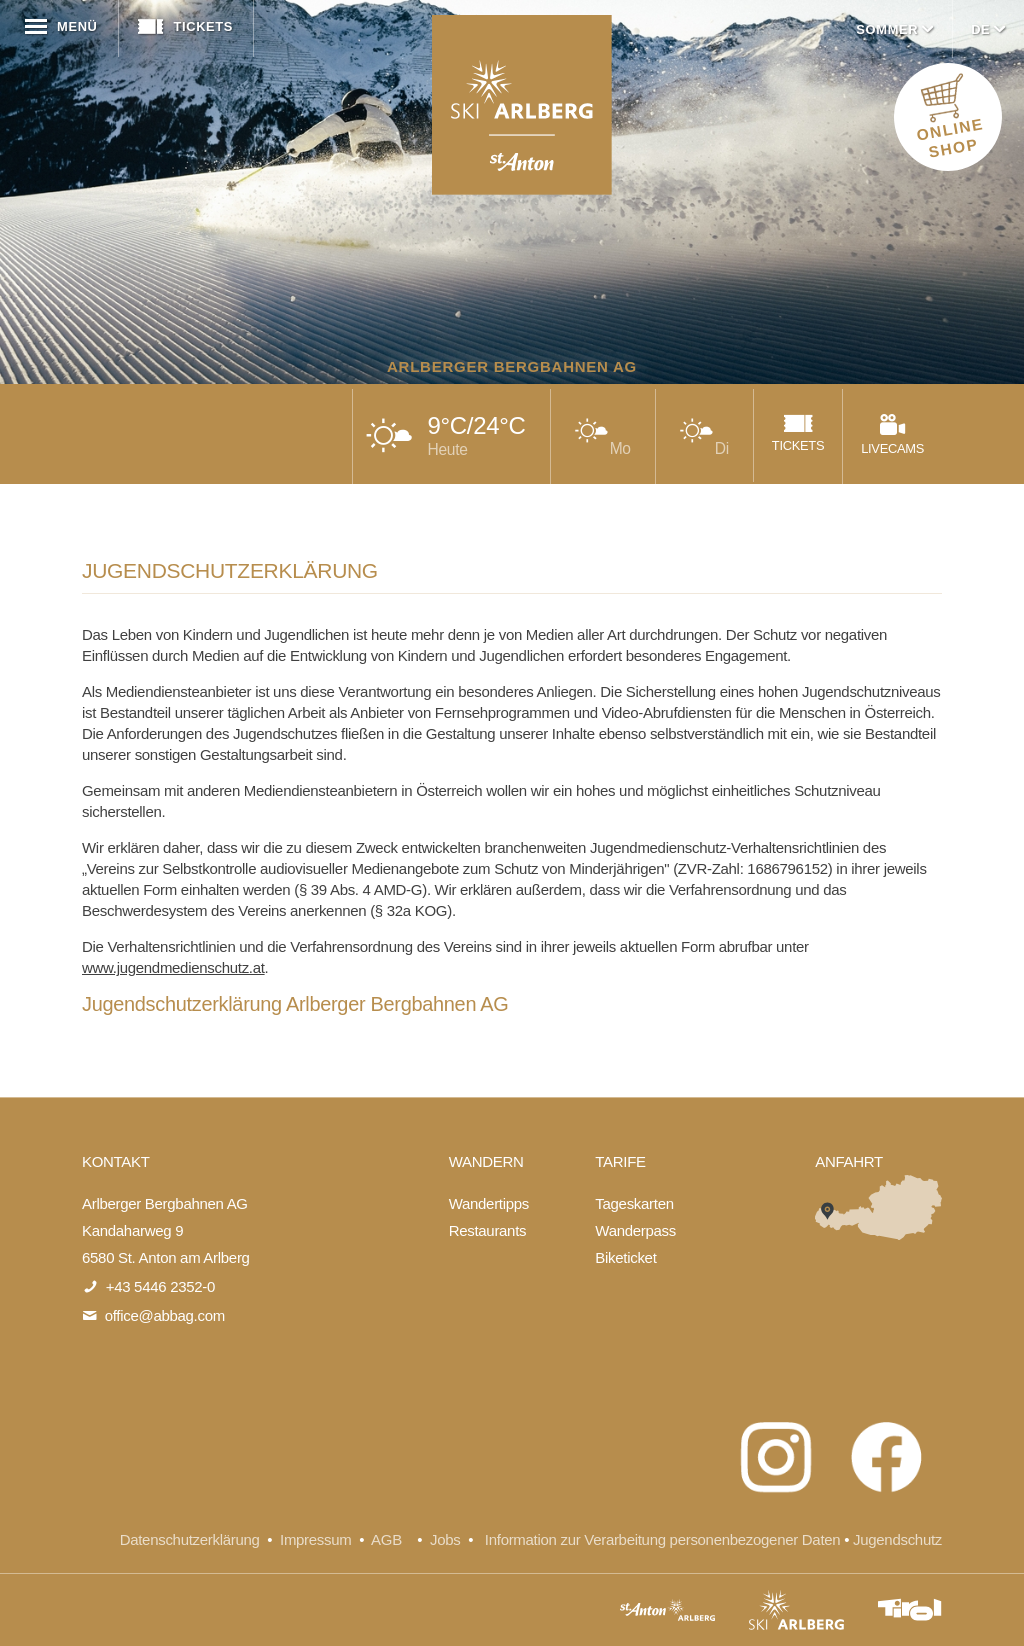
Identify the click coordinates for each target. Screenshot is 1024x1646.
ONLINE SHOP (950, 122)
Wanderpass (635, 1230)
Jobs (449, 1539)
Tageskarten (634, 1203)
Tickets (183, 26)
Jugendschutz (897, 1539)
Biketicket (625, 1257)
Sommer (897, 29)
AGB (386, 1539)
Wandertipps (489, 1203)
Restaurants (488, 1230)
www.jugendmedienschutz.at (173, 967)
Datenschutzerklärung (190, 1539)
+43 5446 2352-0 (160, 1286)
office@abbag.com (165, 1315)
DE (990, 29)
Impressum (315, 1539)
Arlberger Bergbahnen (522, 105)
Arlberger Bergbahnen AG (512, 366)
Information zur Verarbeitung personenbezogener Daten (662, 1539)
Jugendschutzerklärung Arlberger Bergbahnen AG (295, 1004)
